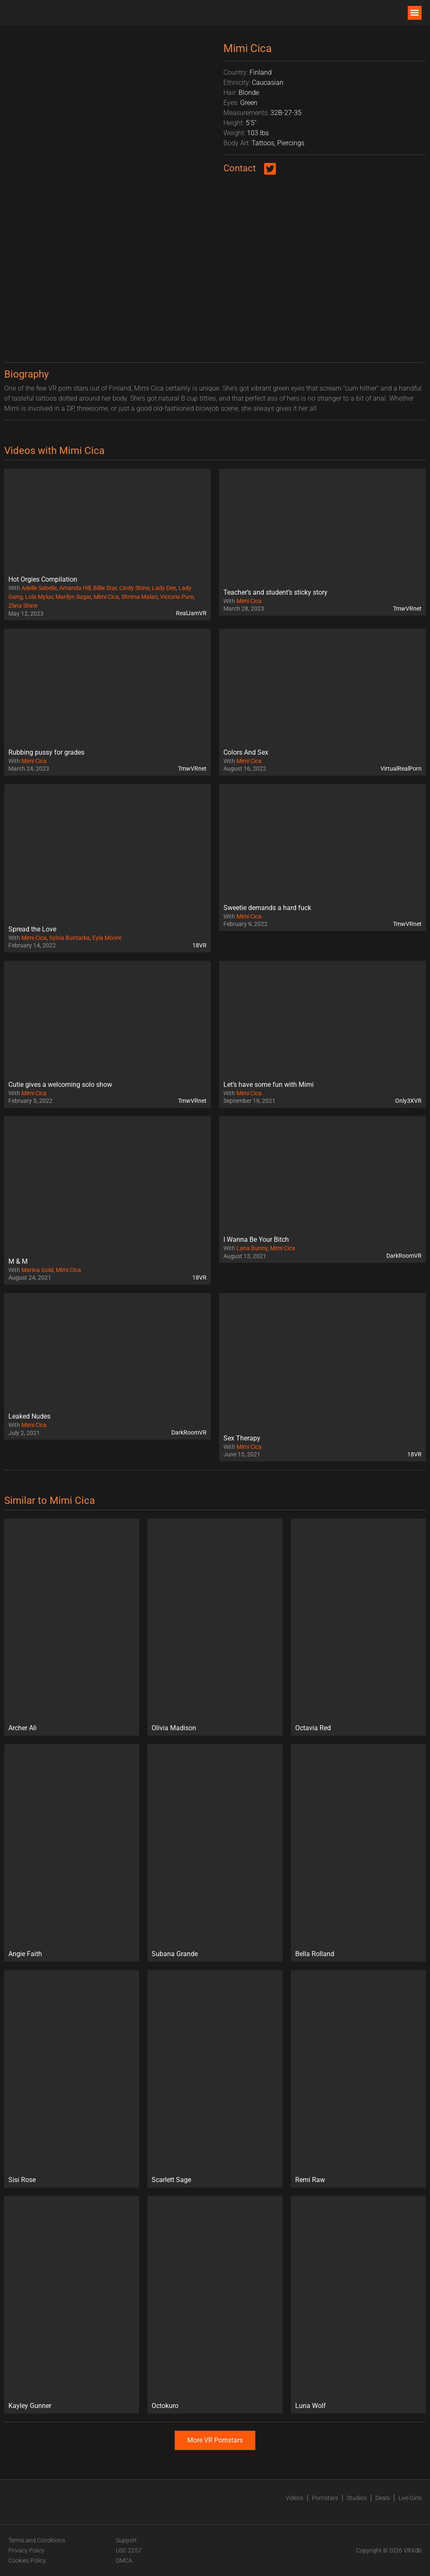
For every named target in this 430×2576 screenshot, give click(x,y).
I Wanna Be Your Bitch (256, 1239)
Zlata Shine (22, 605)
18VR (199, 945)
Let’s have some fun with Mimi (268, 1085)
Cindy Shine (134, 588)
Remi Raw (310, 2180)
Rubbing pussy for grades (46, 752)
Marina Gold (37, 1270)
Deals (382, 2498)
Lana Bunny (251, 1248)
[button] (415, 13)
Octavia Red (313, 1728)
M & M (18, 1261)
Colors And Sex (245, 752)
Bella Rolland (314, 1954)
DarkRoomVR (404, 1255)
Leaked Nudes (29, 1416)
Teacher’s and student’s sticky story (275, 592)
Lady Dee (164, 588)
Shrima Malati (139, 596)
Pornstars (325, 2498)
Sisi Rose (22, 2180)
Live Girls (410, 2498)
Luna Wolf (310, 2406)
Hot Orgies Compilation (42, 579)
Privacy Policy (26, 2550)
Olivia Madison (174, 1728)
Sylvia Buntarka (69, 937)
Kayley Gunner (29, 2406)
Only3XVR (408, 1100)
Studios (357, 2498)
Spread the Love (32, 929)
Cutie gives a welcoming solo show (60, 1085)
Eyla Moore (106, 937)
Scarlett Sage (171, 2180)
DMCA (124, 2560)
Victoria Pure (177, 596)
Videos (294, 2498)
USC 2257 (129, 2550)
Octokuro (165, 2406)
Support (126, 2540)
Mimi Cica (106, 596)
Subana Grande (175, 1954)
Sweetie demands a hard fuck (267, 908)
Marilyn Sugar (73, 596)
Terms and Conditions (36, 2540)
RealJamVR (191, 613)
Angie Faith (25, 1954)
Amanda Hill (75, 588)
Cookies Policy (27, 2560)
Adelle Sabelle (39, 588)
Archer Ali (22, 1728)
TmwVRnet (407, 608)
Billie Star (105, 588)
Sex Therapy (241, 1438)
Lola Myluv (39, 596)
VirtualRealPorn (401, 768)
